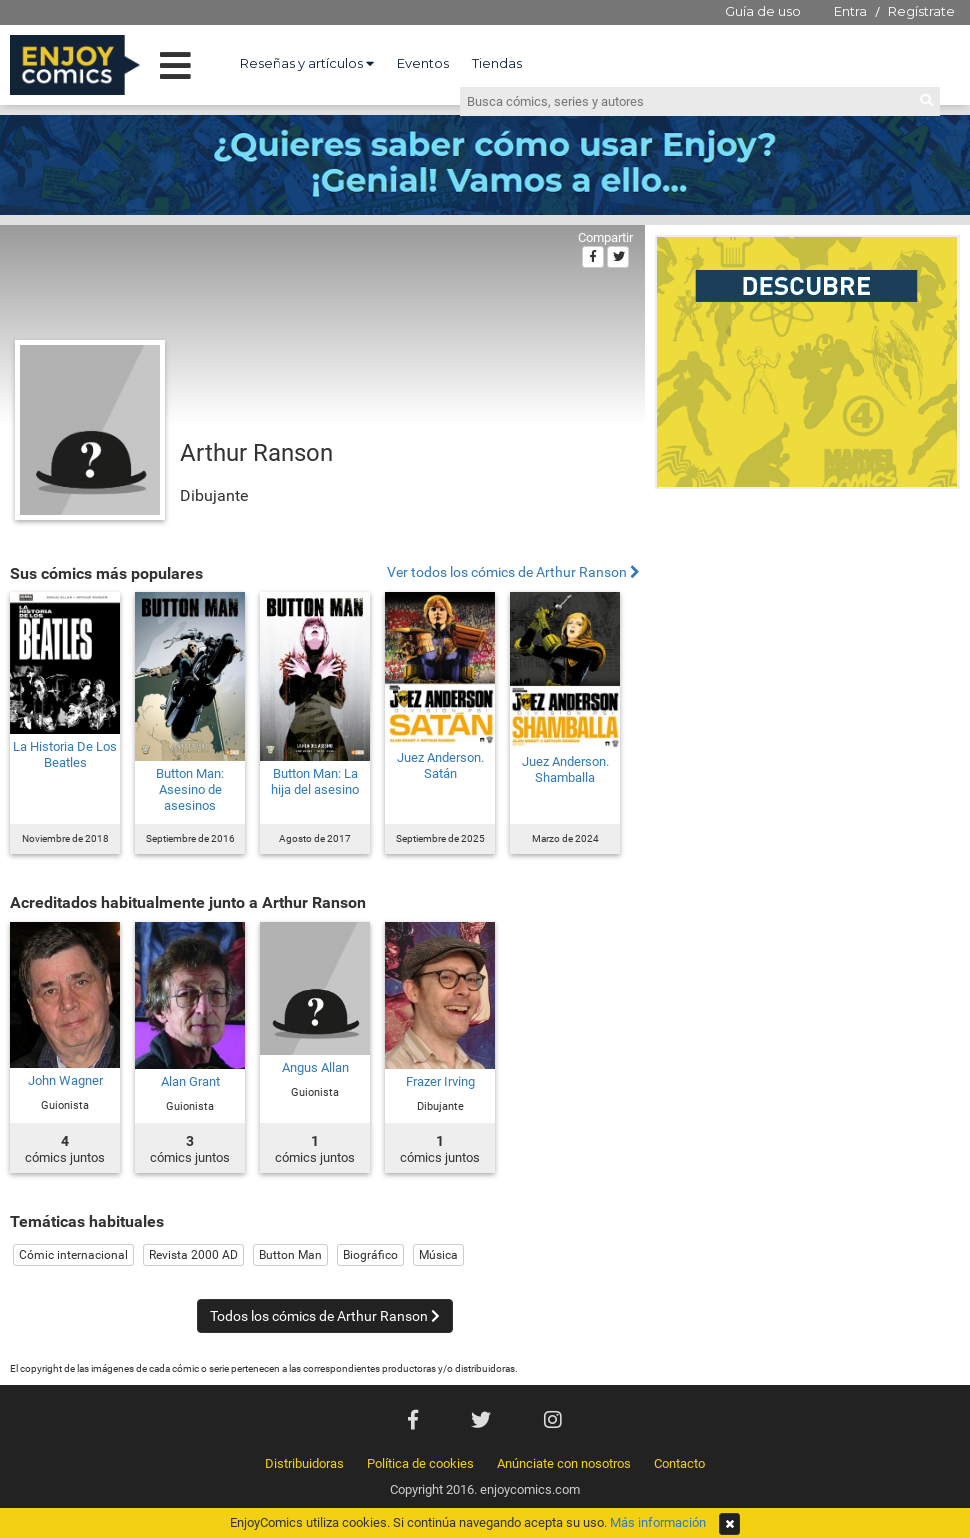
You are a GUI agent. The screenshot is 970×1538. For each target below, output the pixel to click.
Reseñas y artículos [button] (307, 63)
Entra (850, 11)
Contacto (679, 1463)
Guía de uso (763, 11)
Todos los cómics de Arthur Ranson (325, 1316)
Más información (658, 1522)
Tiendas (497, 63)
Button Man (290, 1255)
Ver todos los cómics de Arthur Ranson (513, 572)
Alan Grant (190, 1081)
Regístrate (921, 11)
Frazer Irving (440, 1081)
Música (438, 1255)
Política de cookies (420, 1463)
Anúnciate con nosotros (564, 1463)
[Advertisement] (187, 696)
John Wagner (65, 1080)
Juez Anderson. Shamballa (565, 769)
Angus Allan (315, 1067)
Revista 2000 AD (193, 1255)
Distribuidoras (304, 1463)
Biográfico (370, 1255)
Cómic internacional (73, 1255)
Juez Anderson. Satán (440, 765)
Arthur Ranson (256, 453)
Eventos (423, 63)
